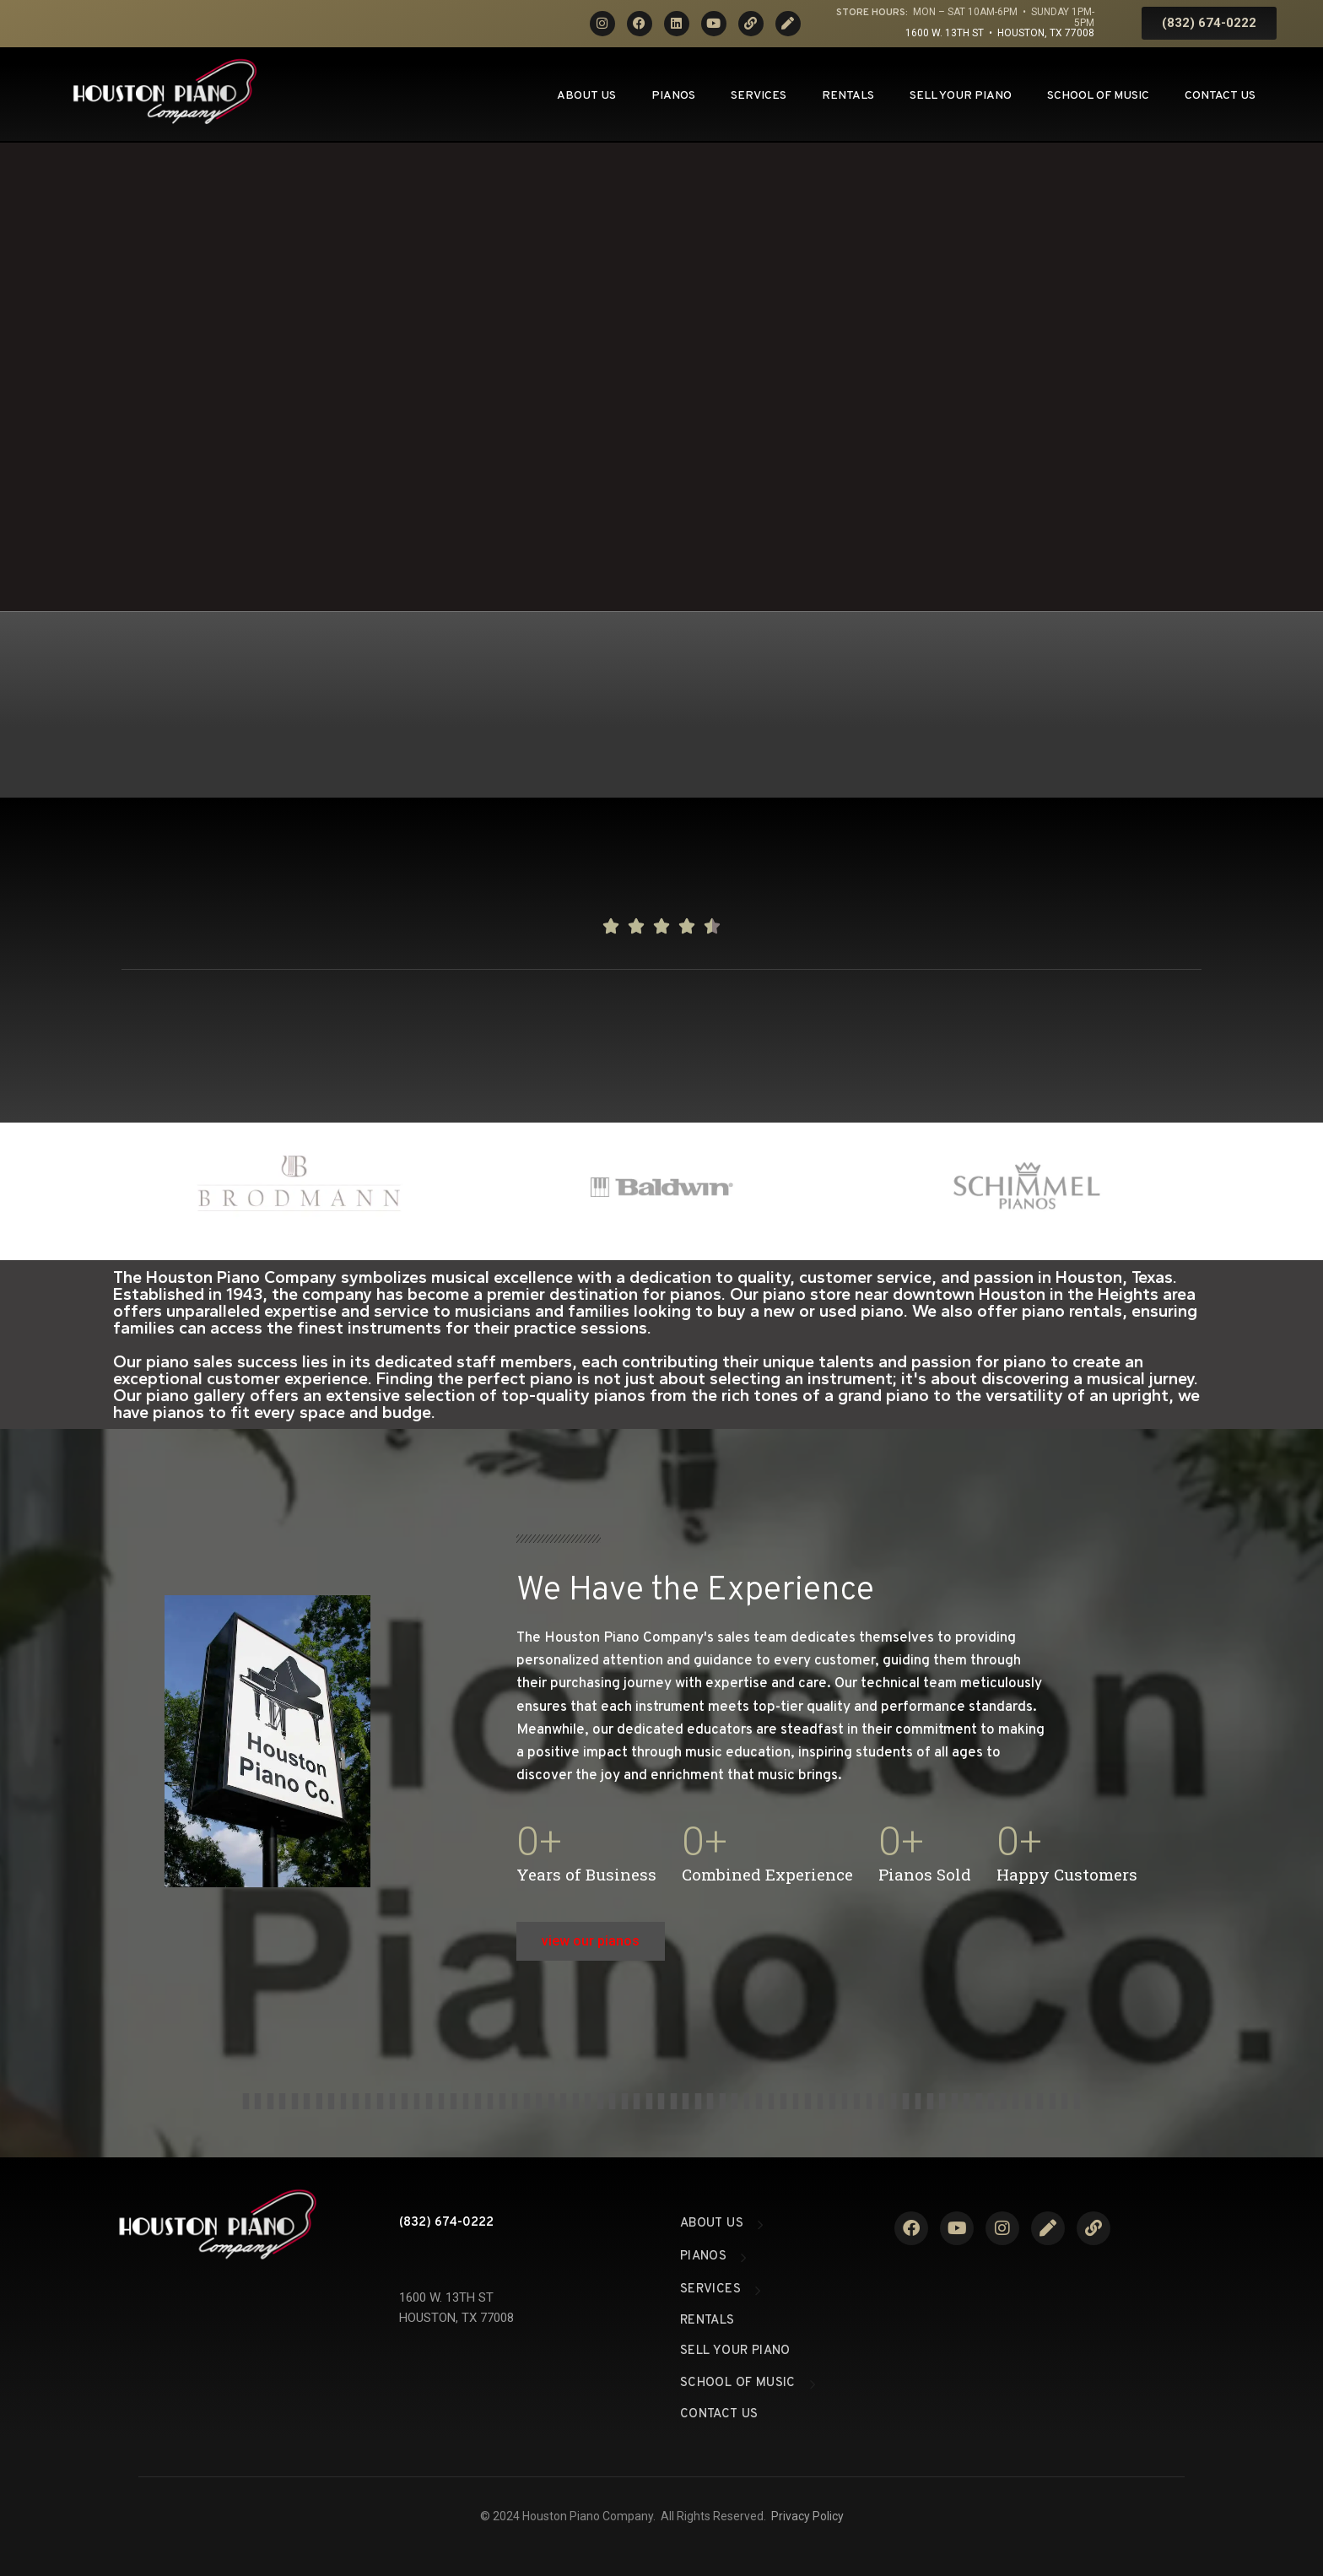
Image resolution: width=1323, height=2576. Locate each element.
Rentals (848, 96)
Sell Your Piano (961, 96)
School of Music (1098, 96)
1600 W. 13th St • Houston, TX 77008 (999, 33)
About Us (586, 96)
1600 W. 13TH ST (446, 2297)
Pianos (673, 96)
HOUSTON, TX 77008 (456, 2317)
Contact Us (1220, 96)
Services (758, 96)
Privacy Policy (807, 2516)
